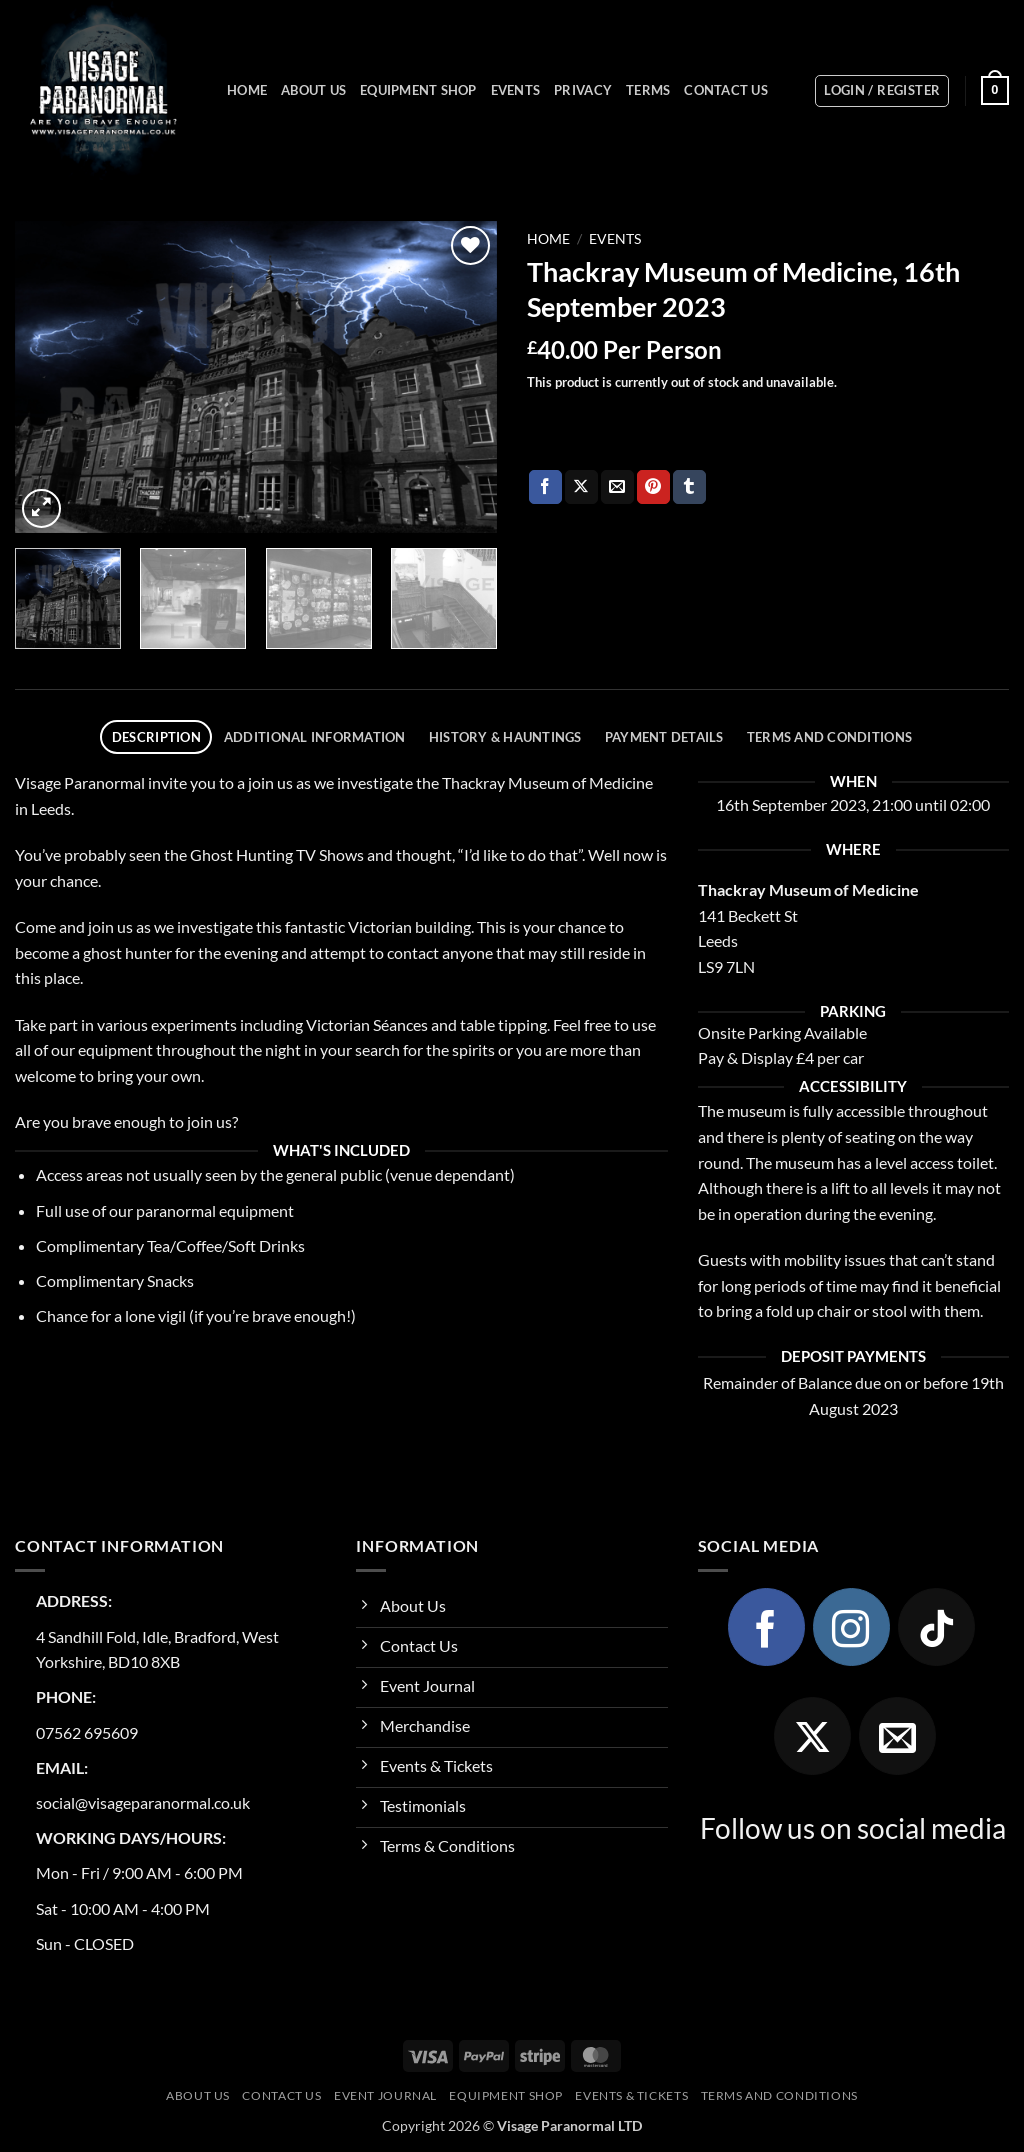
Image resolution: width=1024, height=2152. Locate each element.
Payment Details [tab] (664, 737)
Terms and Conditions (779, 2095)
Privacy (583, 90)
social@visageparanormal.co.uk (143, 1802)
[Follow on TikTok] (937, 1627)
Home (247, 90)
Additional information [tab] (315, 737)
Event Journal (385, 2095)
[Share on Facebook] (545, 487)
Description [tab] (156, 737)
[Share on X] (581, 487)
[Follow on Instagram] (852, 1627)
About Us (313, 90)
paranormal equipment (215, 1210)
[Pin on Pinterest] (653, 487)
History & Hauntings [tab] (505, 737)
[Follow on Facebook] (767, 1627)
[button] (882, 91)
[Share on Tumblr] (689, 487)
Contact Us (726, 90)
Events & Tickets (631, 2095)
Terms (648, 90)
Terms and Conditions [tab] (829, 737)
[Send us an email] (898, 1736)
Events (516, 90)
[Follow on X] (813, 1736)
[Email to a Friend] (617, 487)
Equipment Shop (418, 90)
